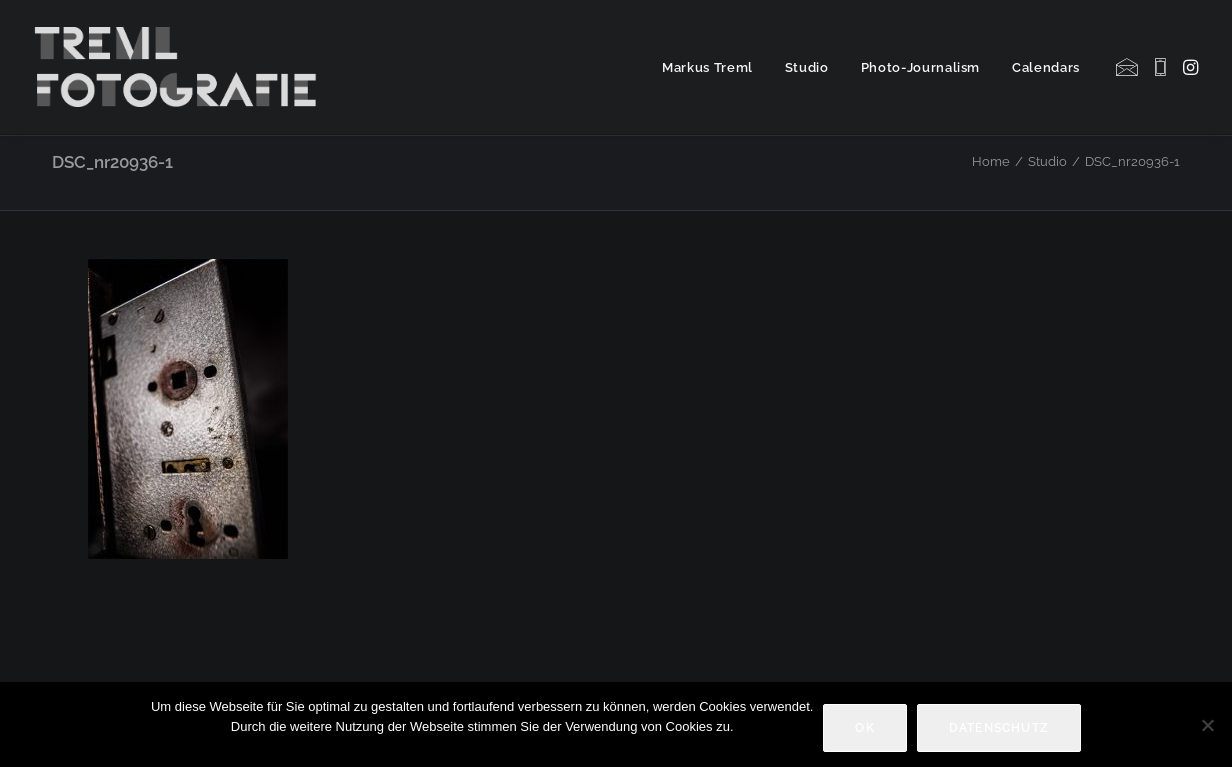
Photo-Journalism (920, 67)
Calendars (1046, 67)
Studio (807, 67)
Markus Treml (707, 67)
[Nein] (1207, 725)
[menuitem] (707, 67)
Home (991, 161)
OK (864, 728)
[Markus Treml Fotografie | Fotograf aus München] (179, 67)
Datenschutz (999, 728)
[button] (1128, 67)
